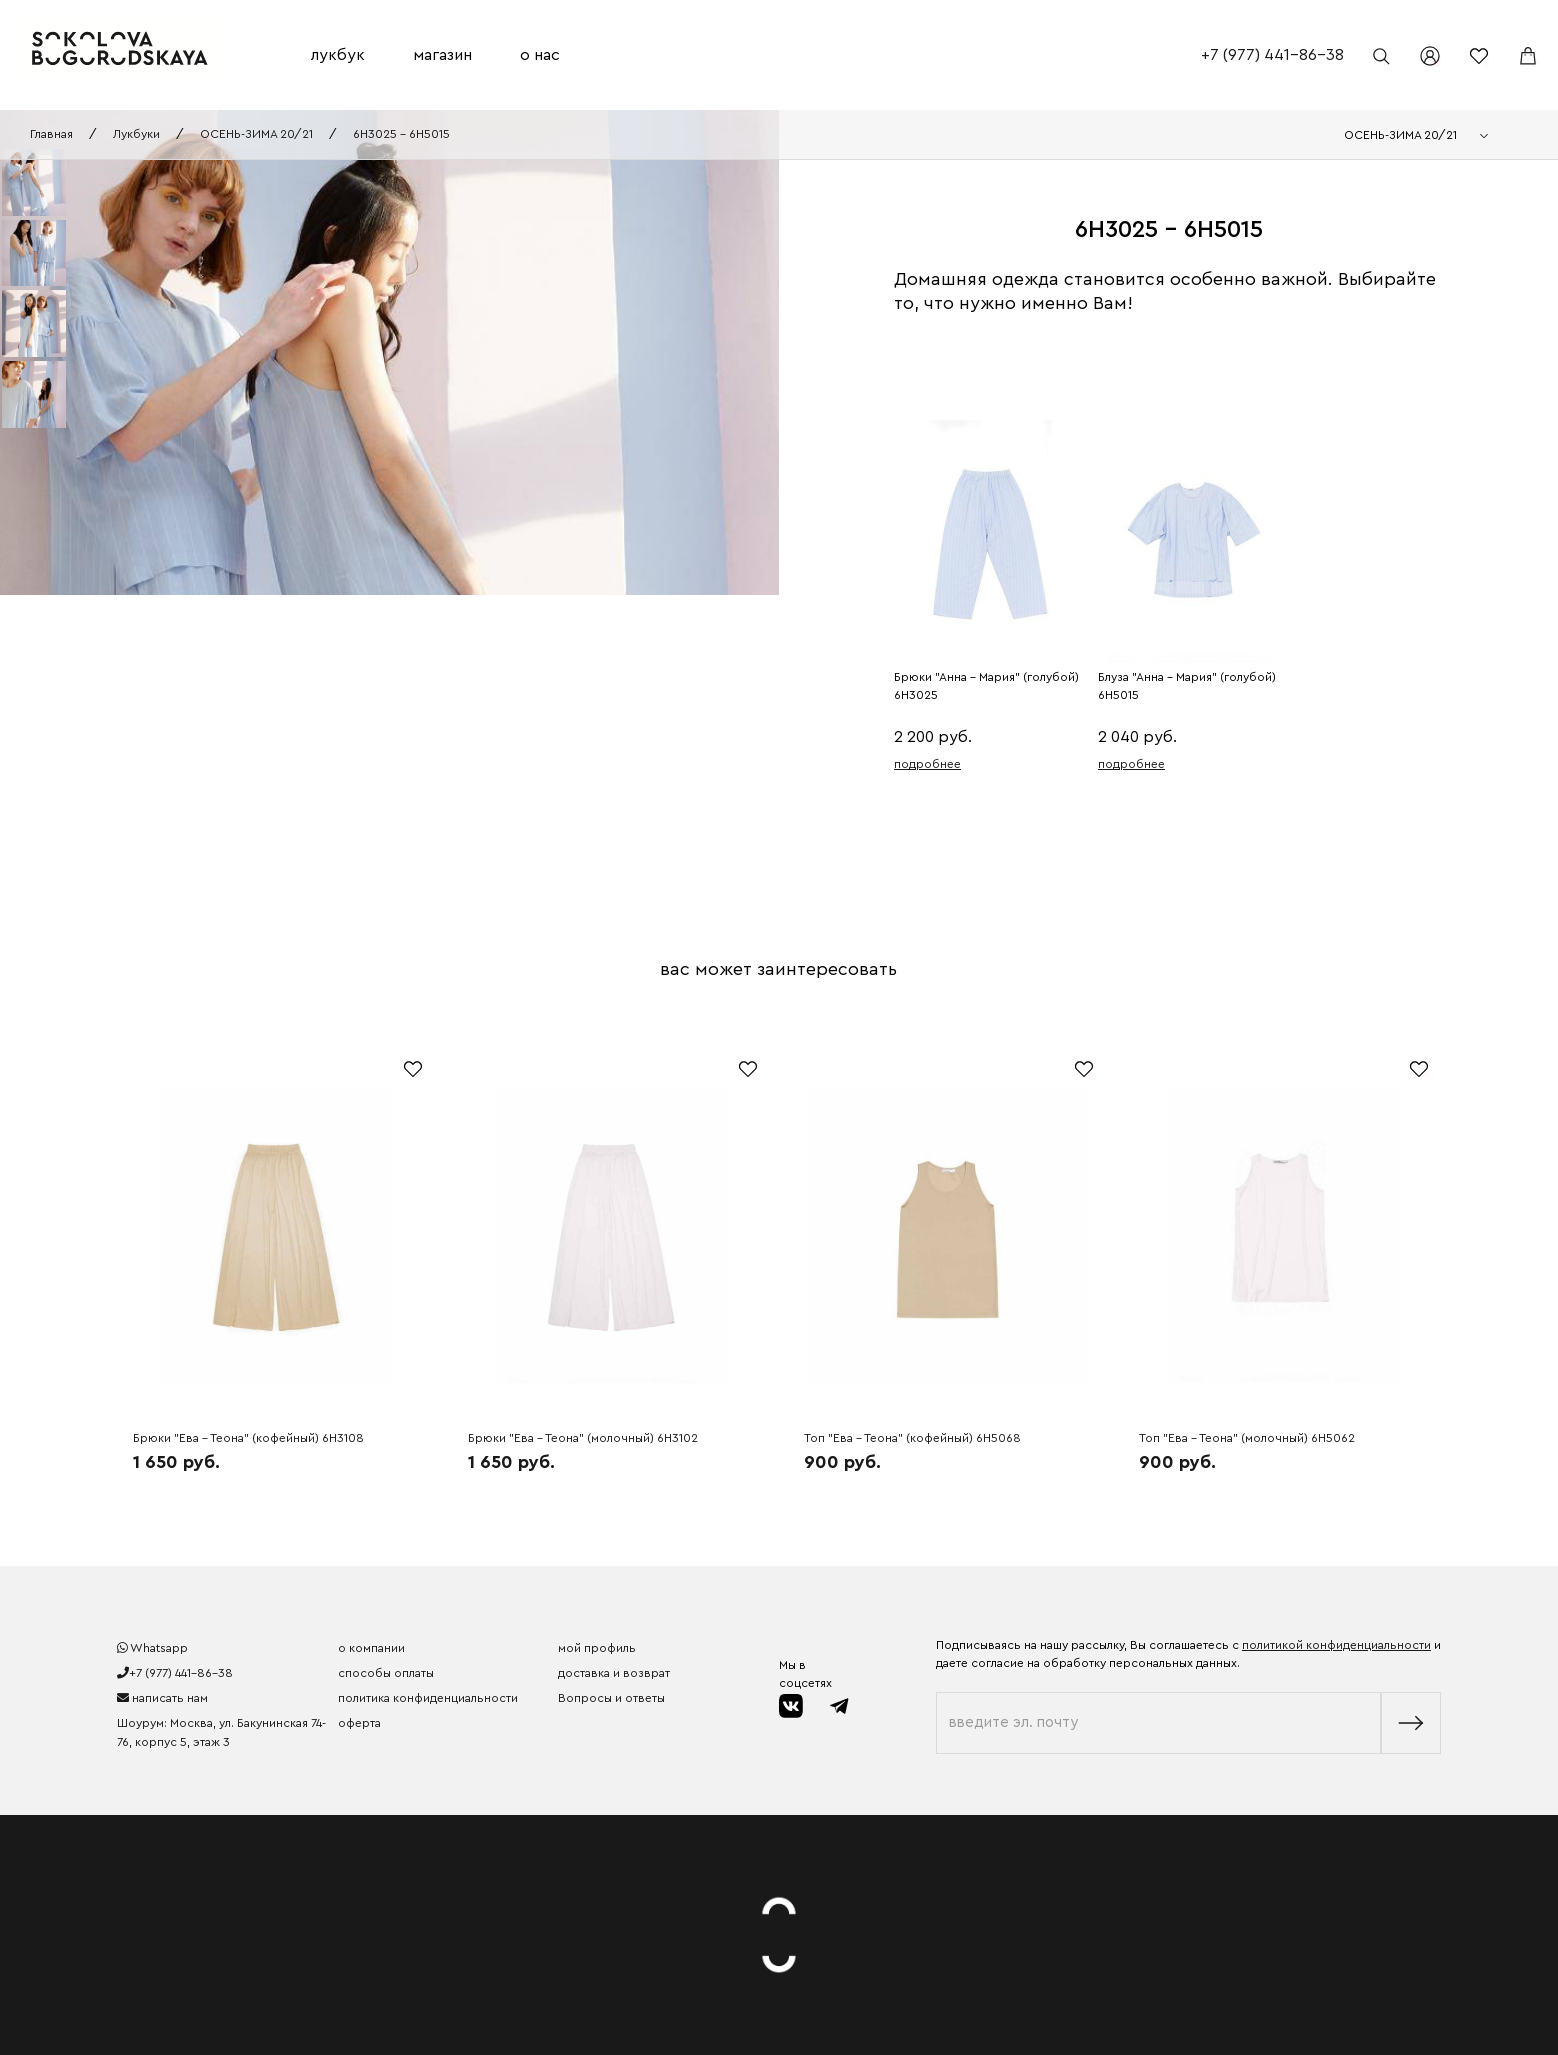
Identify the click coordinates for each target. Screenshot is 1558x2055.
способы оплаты (386, 1673)
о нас (540, 55)
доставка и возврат (614, 1673)
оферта (359, 1723)
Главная (51, 134)
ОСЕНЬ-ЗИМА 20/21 (256, 134)
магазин (442, 55)
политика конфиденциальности (428, 1698)
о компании (371, 1648)
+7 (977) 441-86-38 (1272, 55)
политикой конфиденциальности (1336, 1645)
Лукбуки (136, 134)
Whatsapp (152, 1648)
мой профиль (597, 1648)
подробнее (927, 764)
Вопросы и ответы (611, 1698)
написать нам (162, 1698)
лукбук (338, 55)
